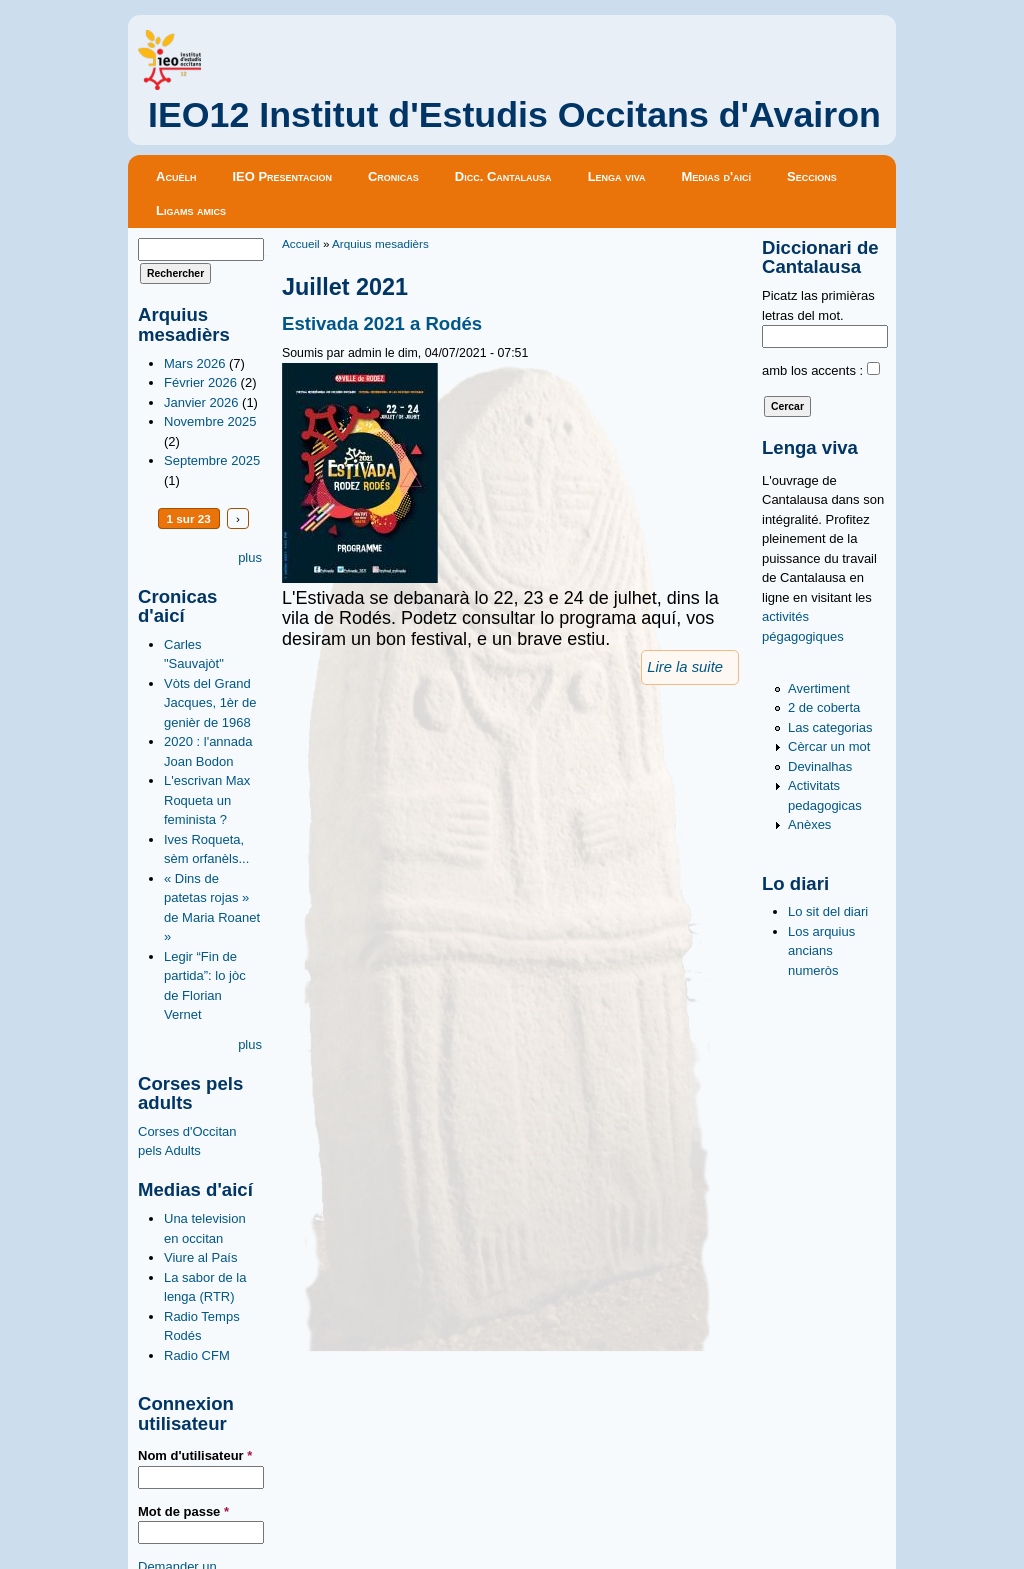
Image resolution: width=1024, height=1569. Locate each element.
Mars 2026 (194, 363)
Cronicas (393, 176)
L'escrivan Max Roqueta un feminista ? (207, 800)
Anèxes (809, 824)
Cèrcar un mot (829, 746)
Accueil (301, 243)
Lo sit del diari (828, 911)
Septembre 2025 (212, 460)
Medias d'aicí (717, 176)
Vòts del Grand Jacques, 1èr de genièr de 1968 (210, 703)
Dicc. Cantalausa (503, 176)
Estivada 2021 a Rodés (382, 323)
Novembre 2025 (210, 421)
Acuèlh (176, 176)
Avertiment (819, 688)
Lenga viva (617, 176)
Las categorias (830, 727)
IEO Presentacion (282, 176)
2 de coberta (824, 707)
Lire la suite (685, 667)
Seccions (812, 176)
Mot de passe (183, 1511)
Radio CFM (197, 1355)
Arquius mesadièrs (380, 243)
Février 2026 (200, 382)
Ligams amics (191, 210)
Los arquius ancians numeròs (821, 951)
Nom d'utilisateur (195, 1455)
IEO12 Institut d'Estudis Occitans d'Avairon (514, 115)
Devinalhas (820, 766)
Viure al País (200, 1257)
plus (250, 557)
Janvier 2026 (201, 402)
